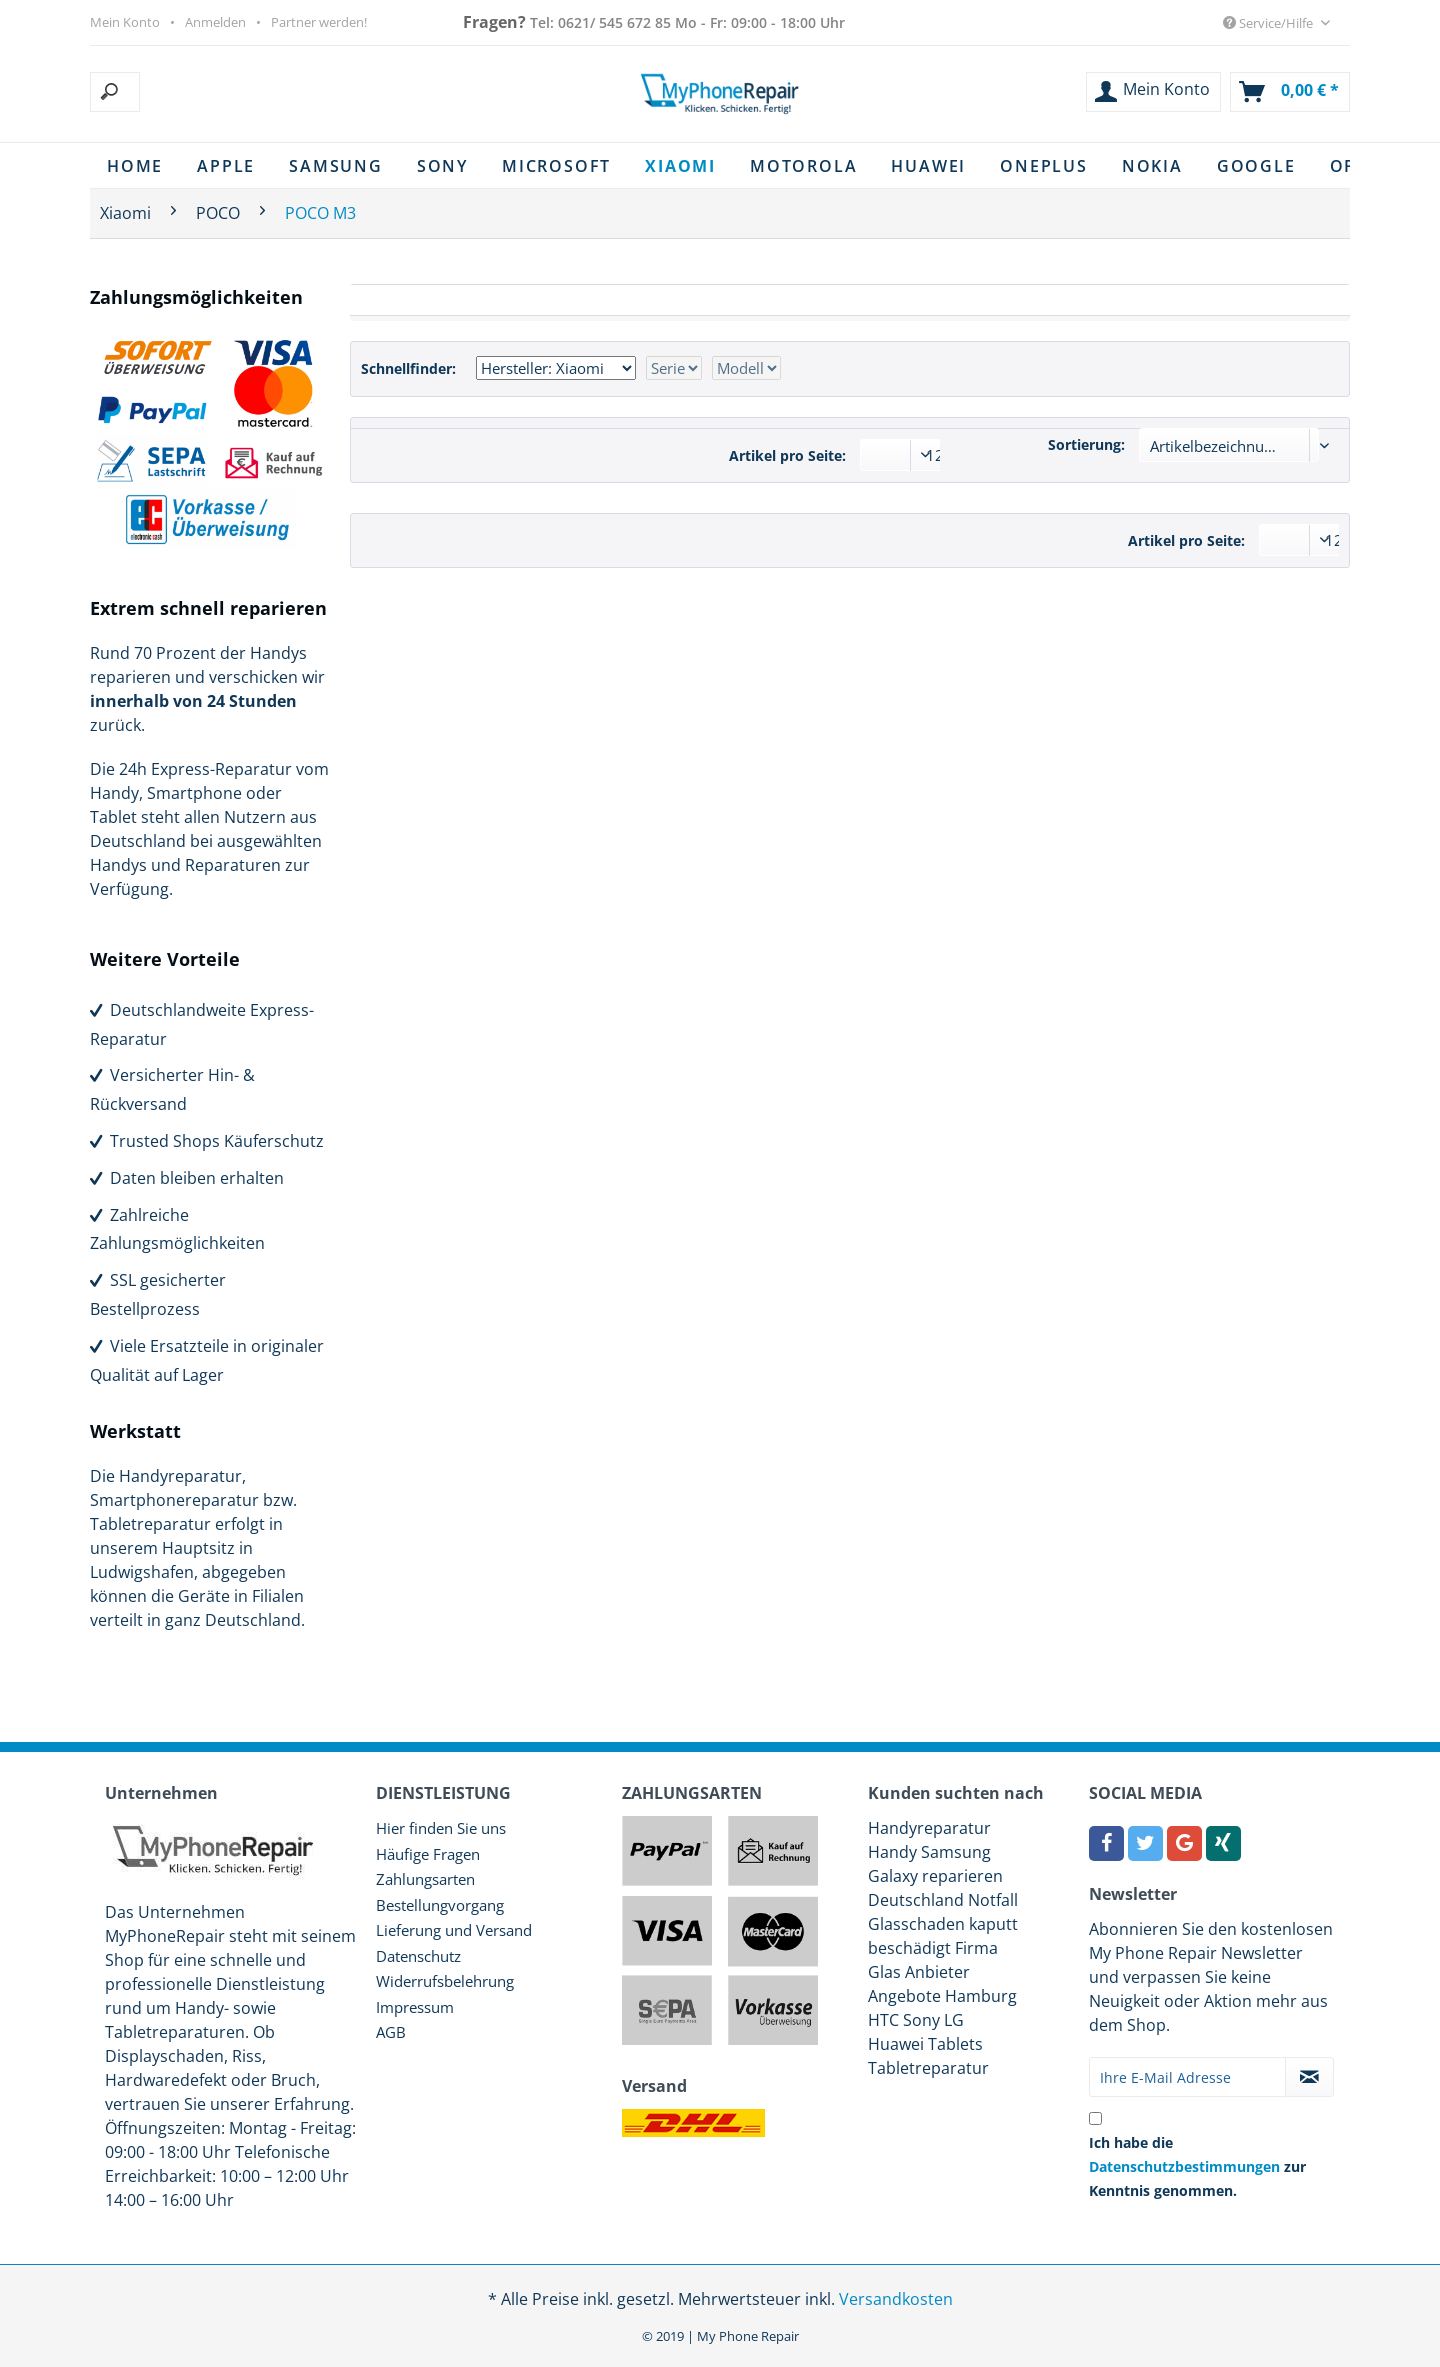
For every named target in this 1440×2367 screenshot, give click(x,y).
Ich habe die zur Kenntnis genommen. (1197, 2166)
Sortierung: (1086, 444)
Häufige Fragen (428, 1854)
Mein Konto (125, 22)
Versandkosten (896, 2299)
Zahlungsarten (425, 1879)
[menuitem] (216, 92)
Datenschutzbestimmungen (1184, 2166)
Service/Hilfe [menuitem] (1269, 23)
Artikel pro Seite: (787, 455)
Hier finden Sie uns (441, 1828)
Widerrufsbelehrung (445, 1981)
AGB (391, 2032)
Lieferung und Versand (454, 1930)
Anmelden (215, 22)
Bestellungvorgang (440, 1905)
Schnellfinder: (408, 368)
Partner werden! (319, 22)
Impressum (415, 2007)
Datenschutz (418, 1956)
